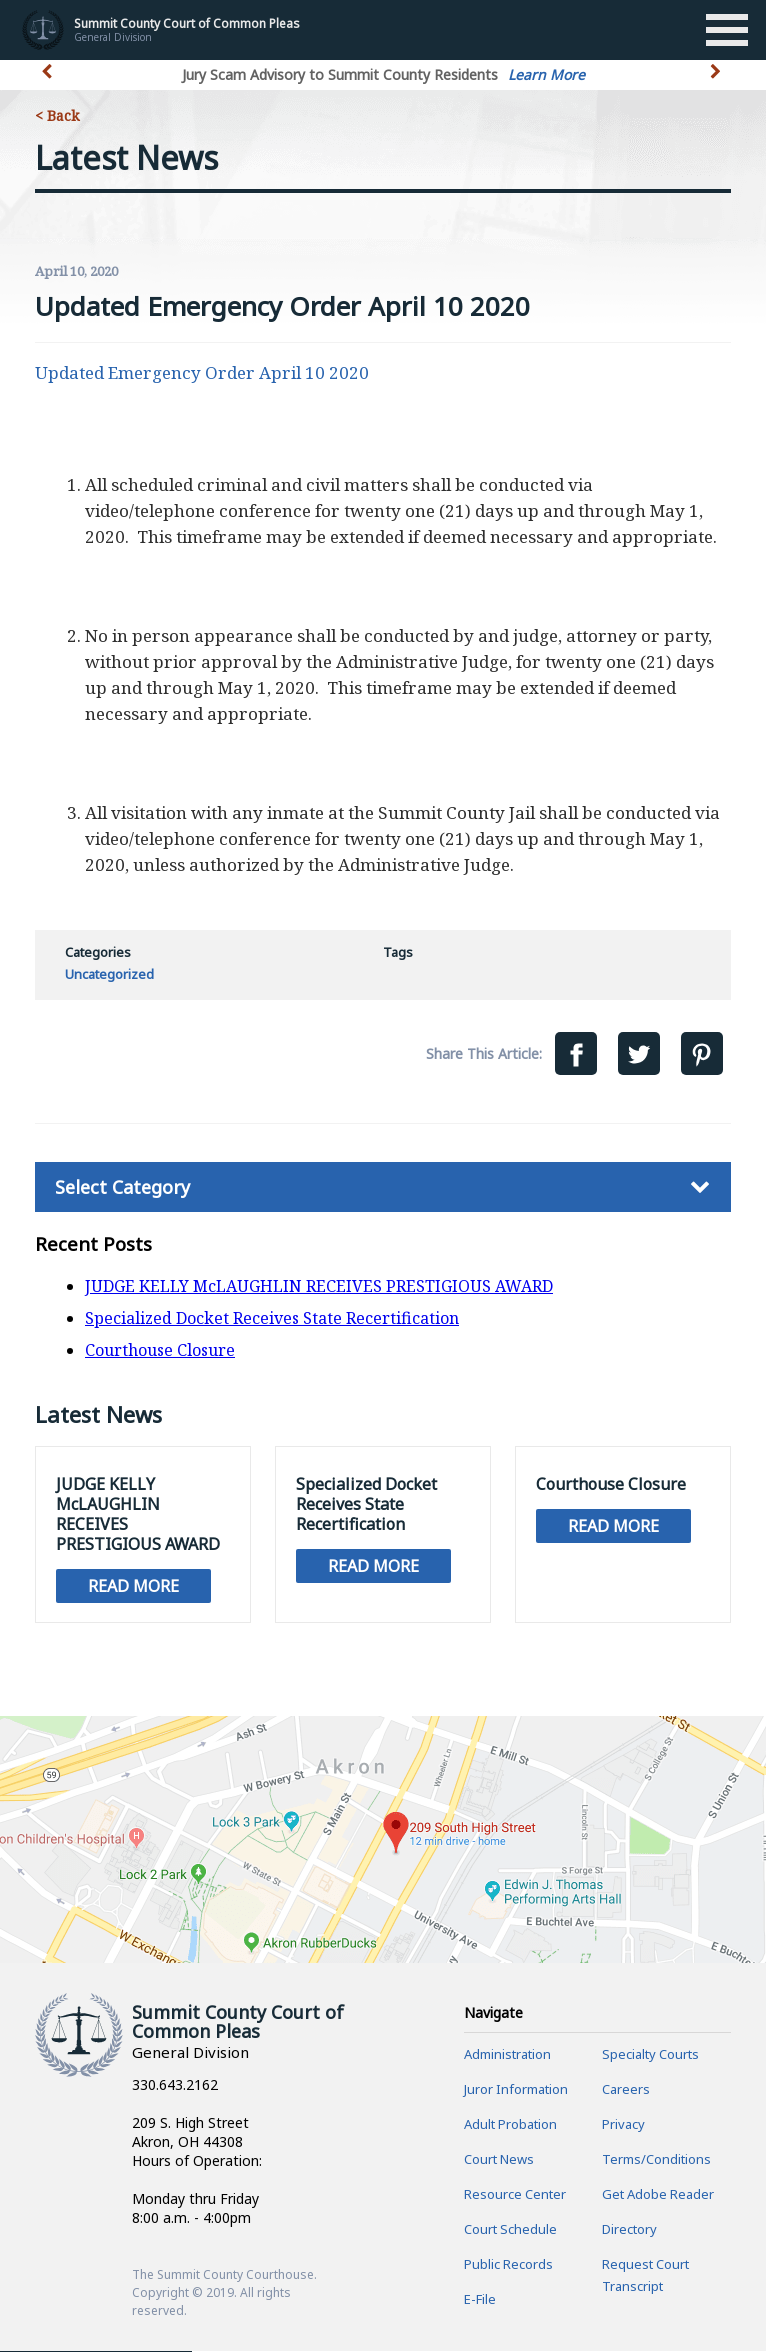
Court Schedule (510, 2230)
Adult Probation (510, 2125)
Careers (626, 2090)
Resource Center (515, 2195)
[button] (717, 83)
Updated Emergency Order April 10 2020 (202, 372)
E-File (480, 2300)
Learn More (546, 74)
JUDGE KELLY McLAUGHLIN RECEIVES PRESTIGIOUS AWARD (319, 1286)
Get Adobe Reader (658, 2195)
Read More (133, 1586)
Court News (499, 2160)
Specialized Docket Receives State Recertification (272, 1318)
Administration (507, 2055)
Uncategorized (109, 974)
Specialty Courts (650, 2055)
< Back (57, 115)
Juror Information (516, 2090)
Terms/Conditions (656, 2160)
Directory (629, 2230)
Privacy (623, 2125)
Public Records (508, 2265)
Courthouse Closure (160, 1350)
